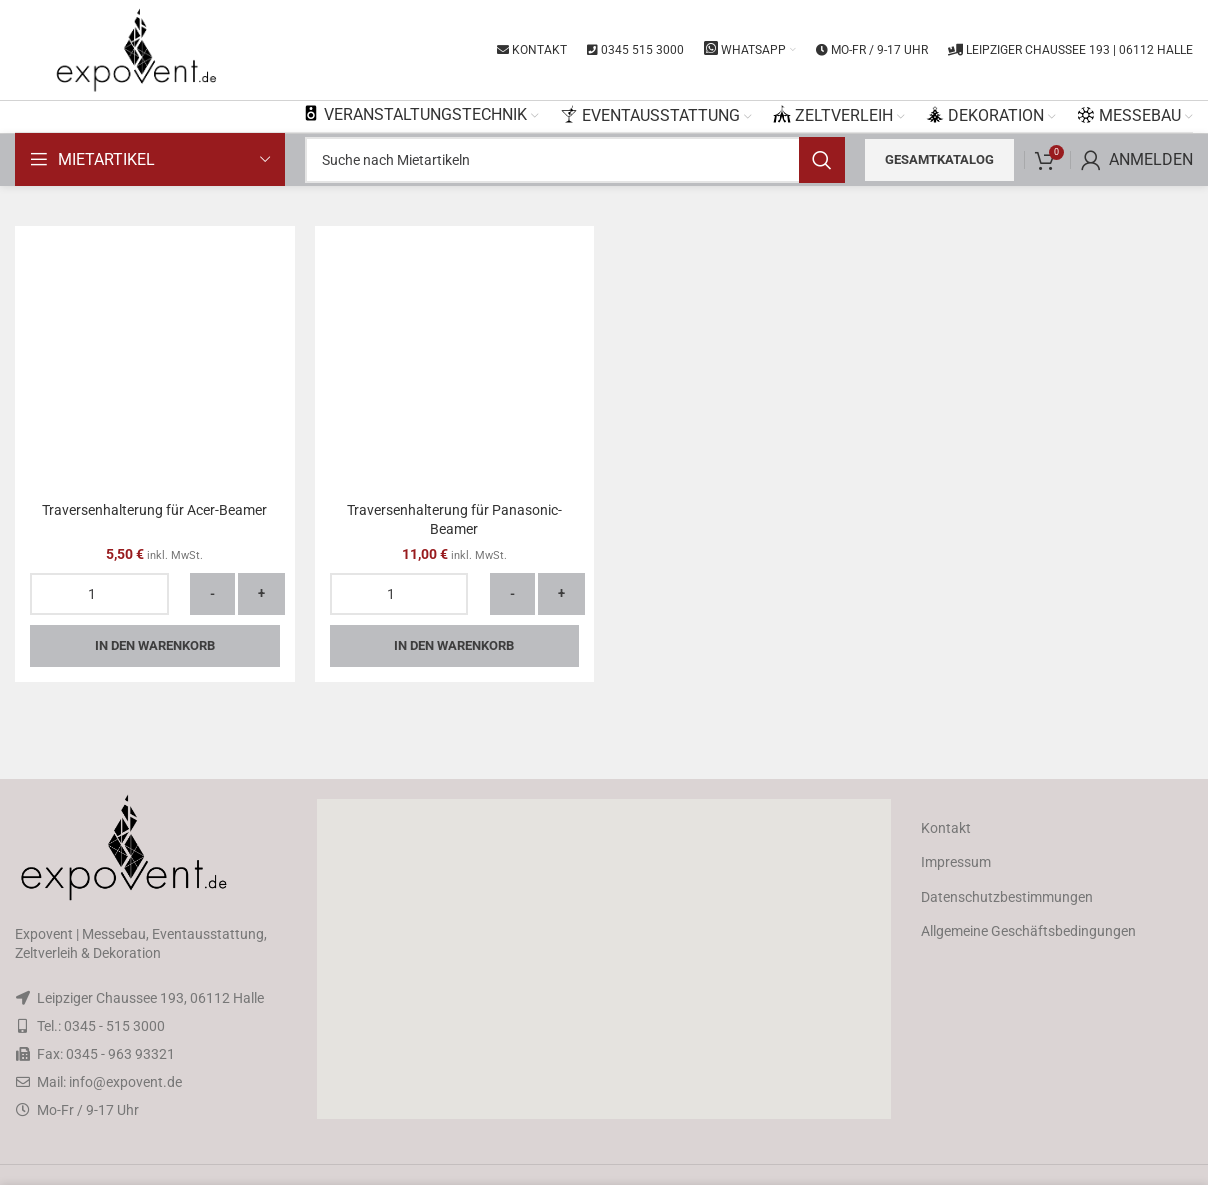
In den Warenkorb (155, 645)
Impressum (956, 862)
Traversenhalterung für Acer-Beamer (154, 510)
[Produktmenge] (99, 594)
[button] (604, 959)
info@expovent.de (125, 1082)
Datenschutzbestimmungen (1007, 897)
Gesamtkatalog (939, 159)
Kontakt (946, 828)
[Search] (575, 160)
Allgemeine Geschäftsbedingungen (1028, 931)
